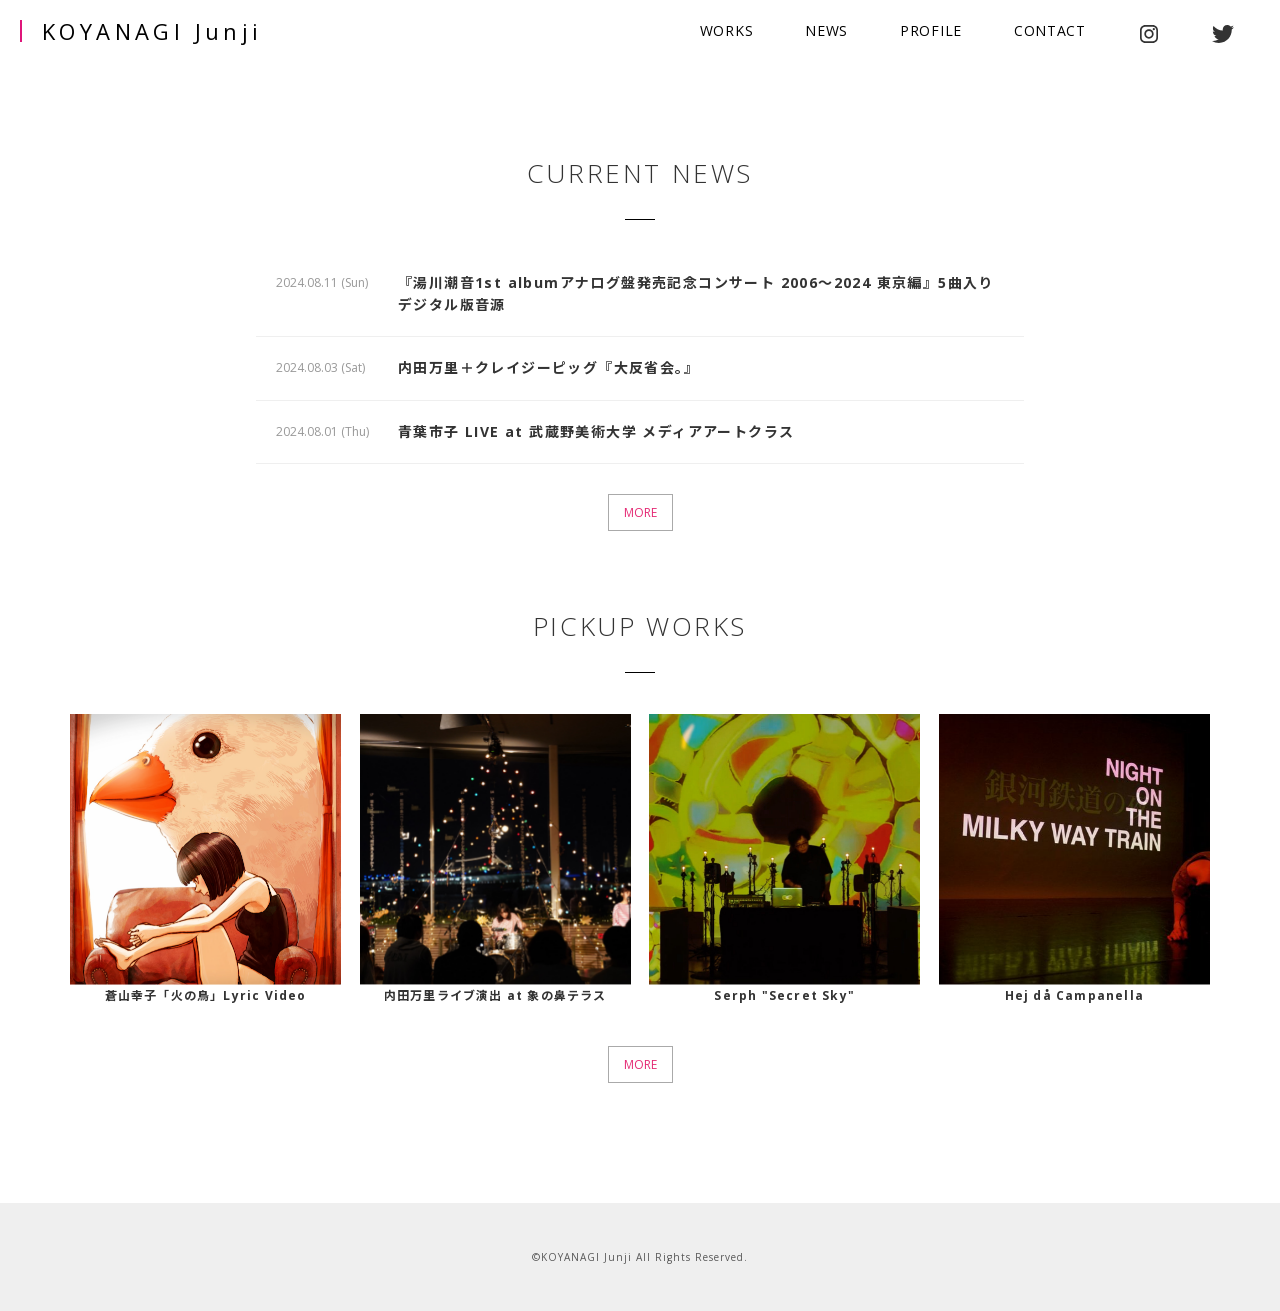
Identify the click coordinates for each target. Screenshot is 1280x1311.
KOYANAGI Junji (152, 31)
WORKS (727, 30)
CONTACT (1050, 30)
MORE (640, 512)
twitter (1223, 34)
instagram (1149, 34)
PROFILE (931, 30)
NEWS (826, 30)
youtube (1185, 34)
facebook (1254, 34)
